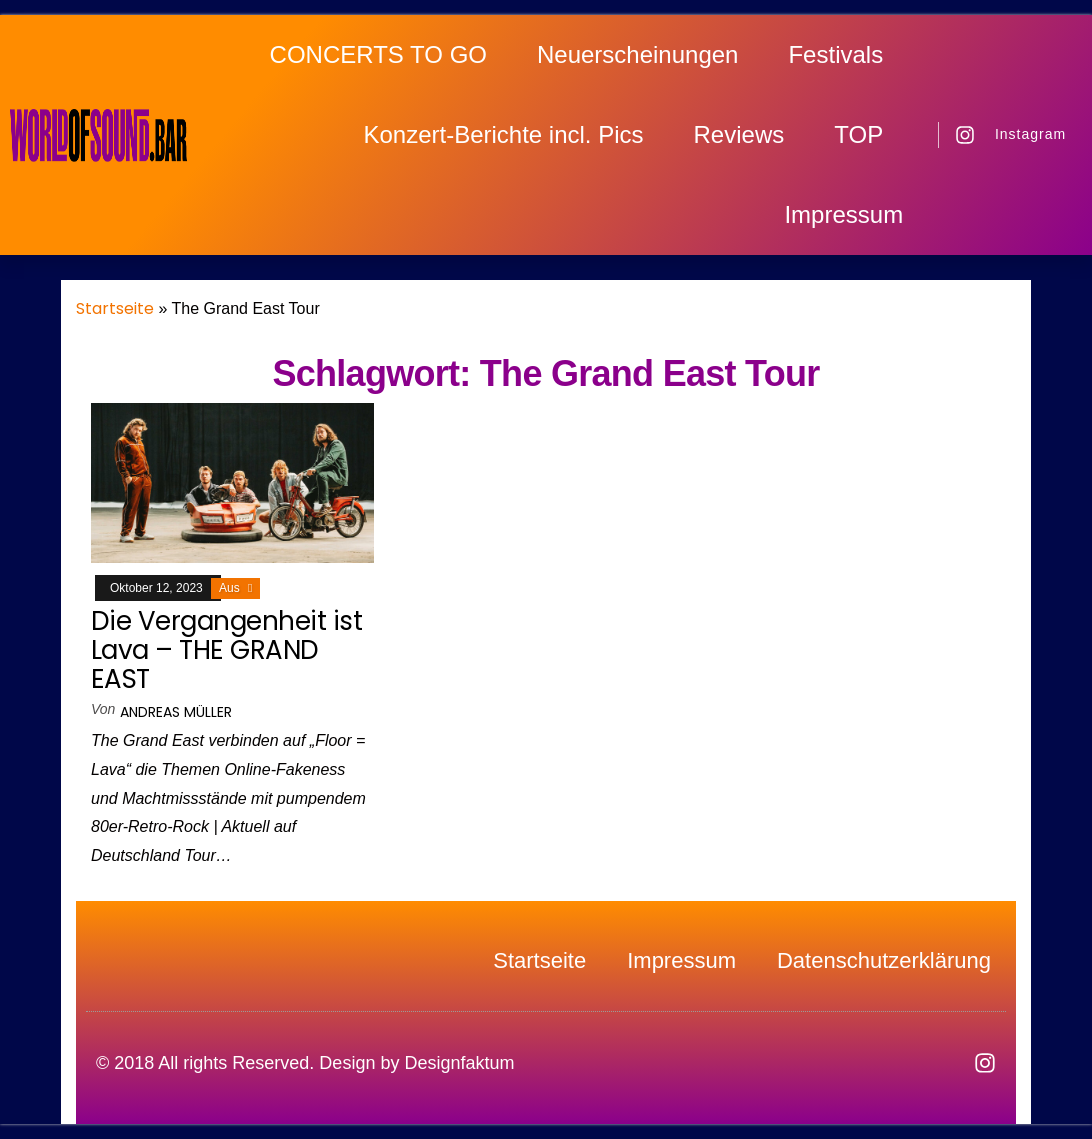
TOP (858, 134)
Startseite (115, 308)
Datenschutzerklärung (884, 961)
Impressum (843, 214)
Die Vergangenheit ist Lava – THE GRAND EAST (226, 649)
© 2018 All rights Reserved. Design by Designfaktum (305, 1063)
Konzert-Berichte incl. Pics (503, 134)
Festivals (835, 54)
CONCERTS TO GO (378, 54)
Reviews (739, 134)
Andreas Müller (176, 712)
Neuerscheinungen (637, 54)
